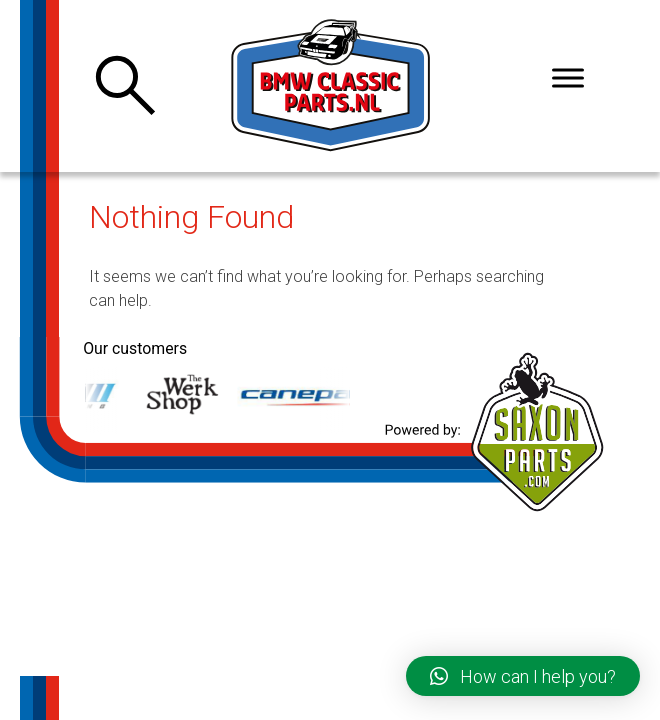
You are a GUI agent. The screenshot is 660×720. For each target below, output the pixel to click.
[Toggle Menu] (568, 77)
